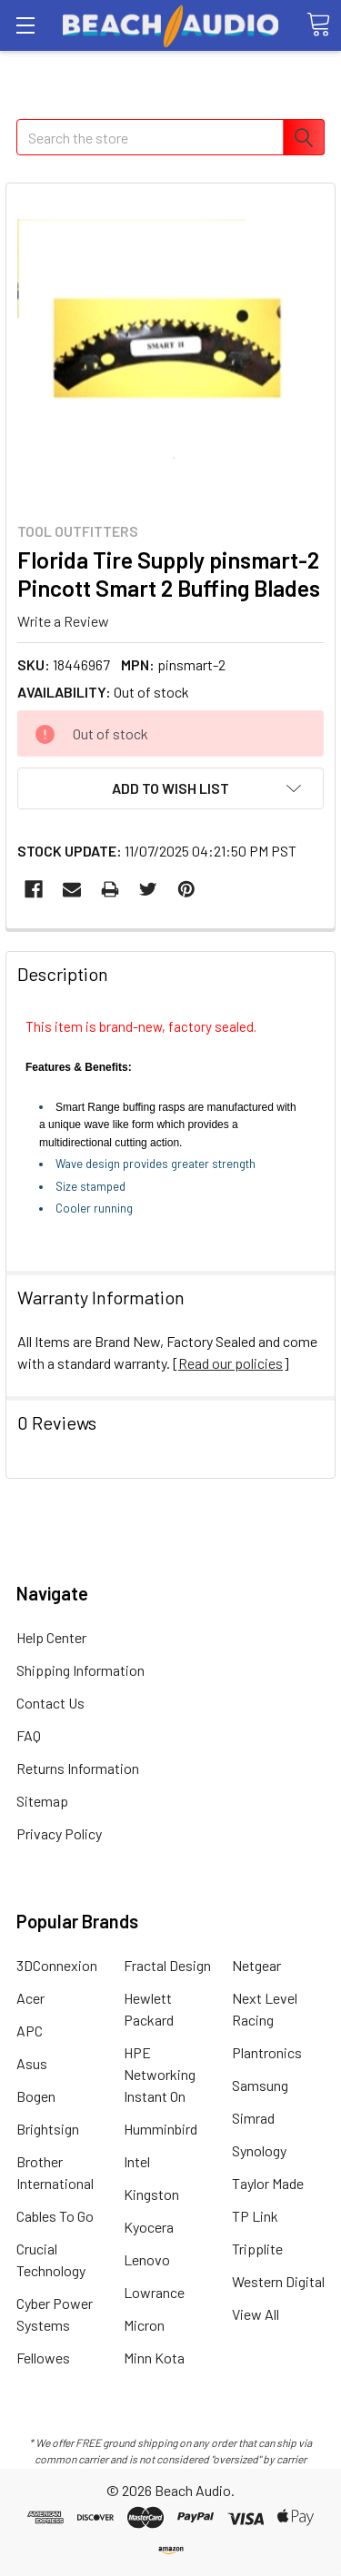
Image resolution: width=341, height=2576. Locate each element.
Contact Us (50, 1702)
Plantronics (267, 2052)
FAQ (28, 1735)
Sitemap (42, 1800)
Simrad (253, 2117)
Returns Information (77, 1768)
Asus (31, 2063)
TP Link (255, 2215)
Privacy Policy (59, 1833)
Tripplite (257, 2248)
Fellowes (43, 2357)
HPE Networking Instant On (160, 2074)
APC (29, 2030)
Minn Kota (154, 2357)
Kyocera (149, 2226)
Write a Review (63, 620)
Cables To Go (55, 2215)
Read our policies (230, 1363)
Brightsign (47, 2128)
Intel (137, 2161)
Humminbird (160, 2128)
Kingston (151, 2194)
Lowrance (154, 2292)
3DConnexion (56, 1965)
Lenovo (147, 2259)
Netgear (256, 1965)
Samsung (260, 2085)
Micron (144, 2324)
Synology (259, 2150)
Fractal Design (167, 1965)
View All (255, 2314)
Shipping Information (80, 1670)
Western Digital (278, 2281)
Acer (30, 1997)
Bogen (35, 2096)
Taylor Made (268, 2183)
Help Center (51, 1637)
